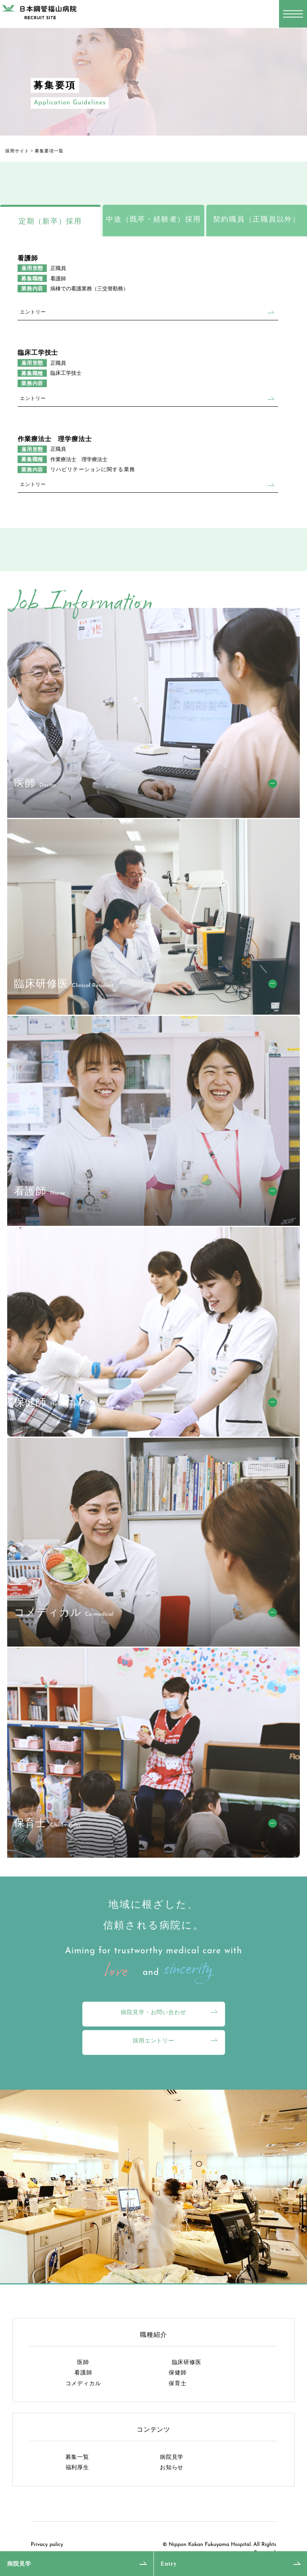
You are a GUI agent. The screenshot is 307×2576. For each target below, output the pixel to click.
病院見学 (19, 2563)
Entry (169, 2563)
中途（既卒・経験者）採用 (153, 219)
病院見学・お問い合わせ (153, 2012)
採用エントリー (153, 2040)
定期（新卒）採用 (50, 221)
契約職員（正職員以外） (256, 219)
